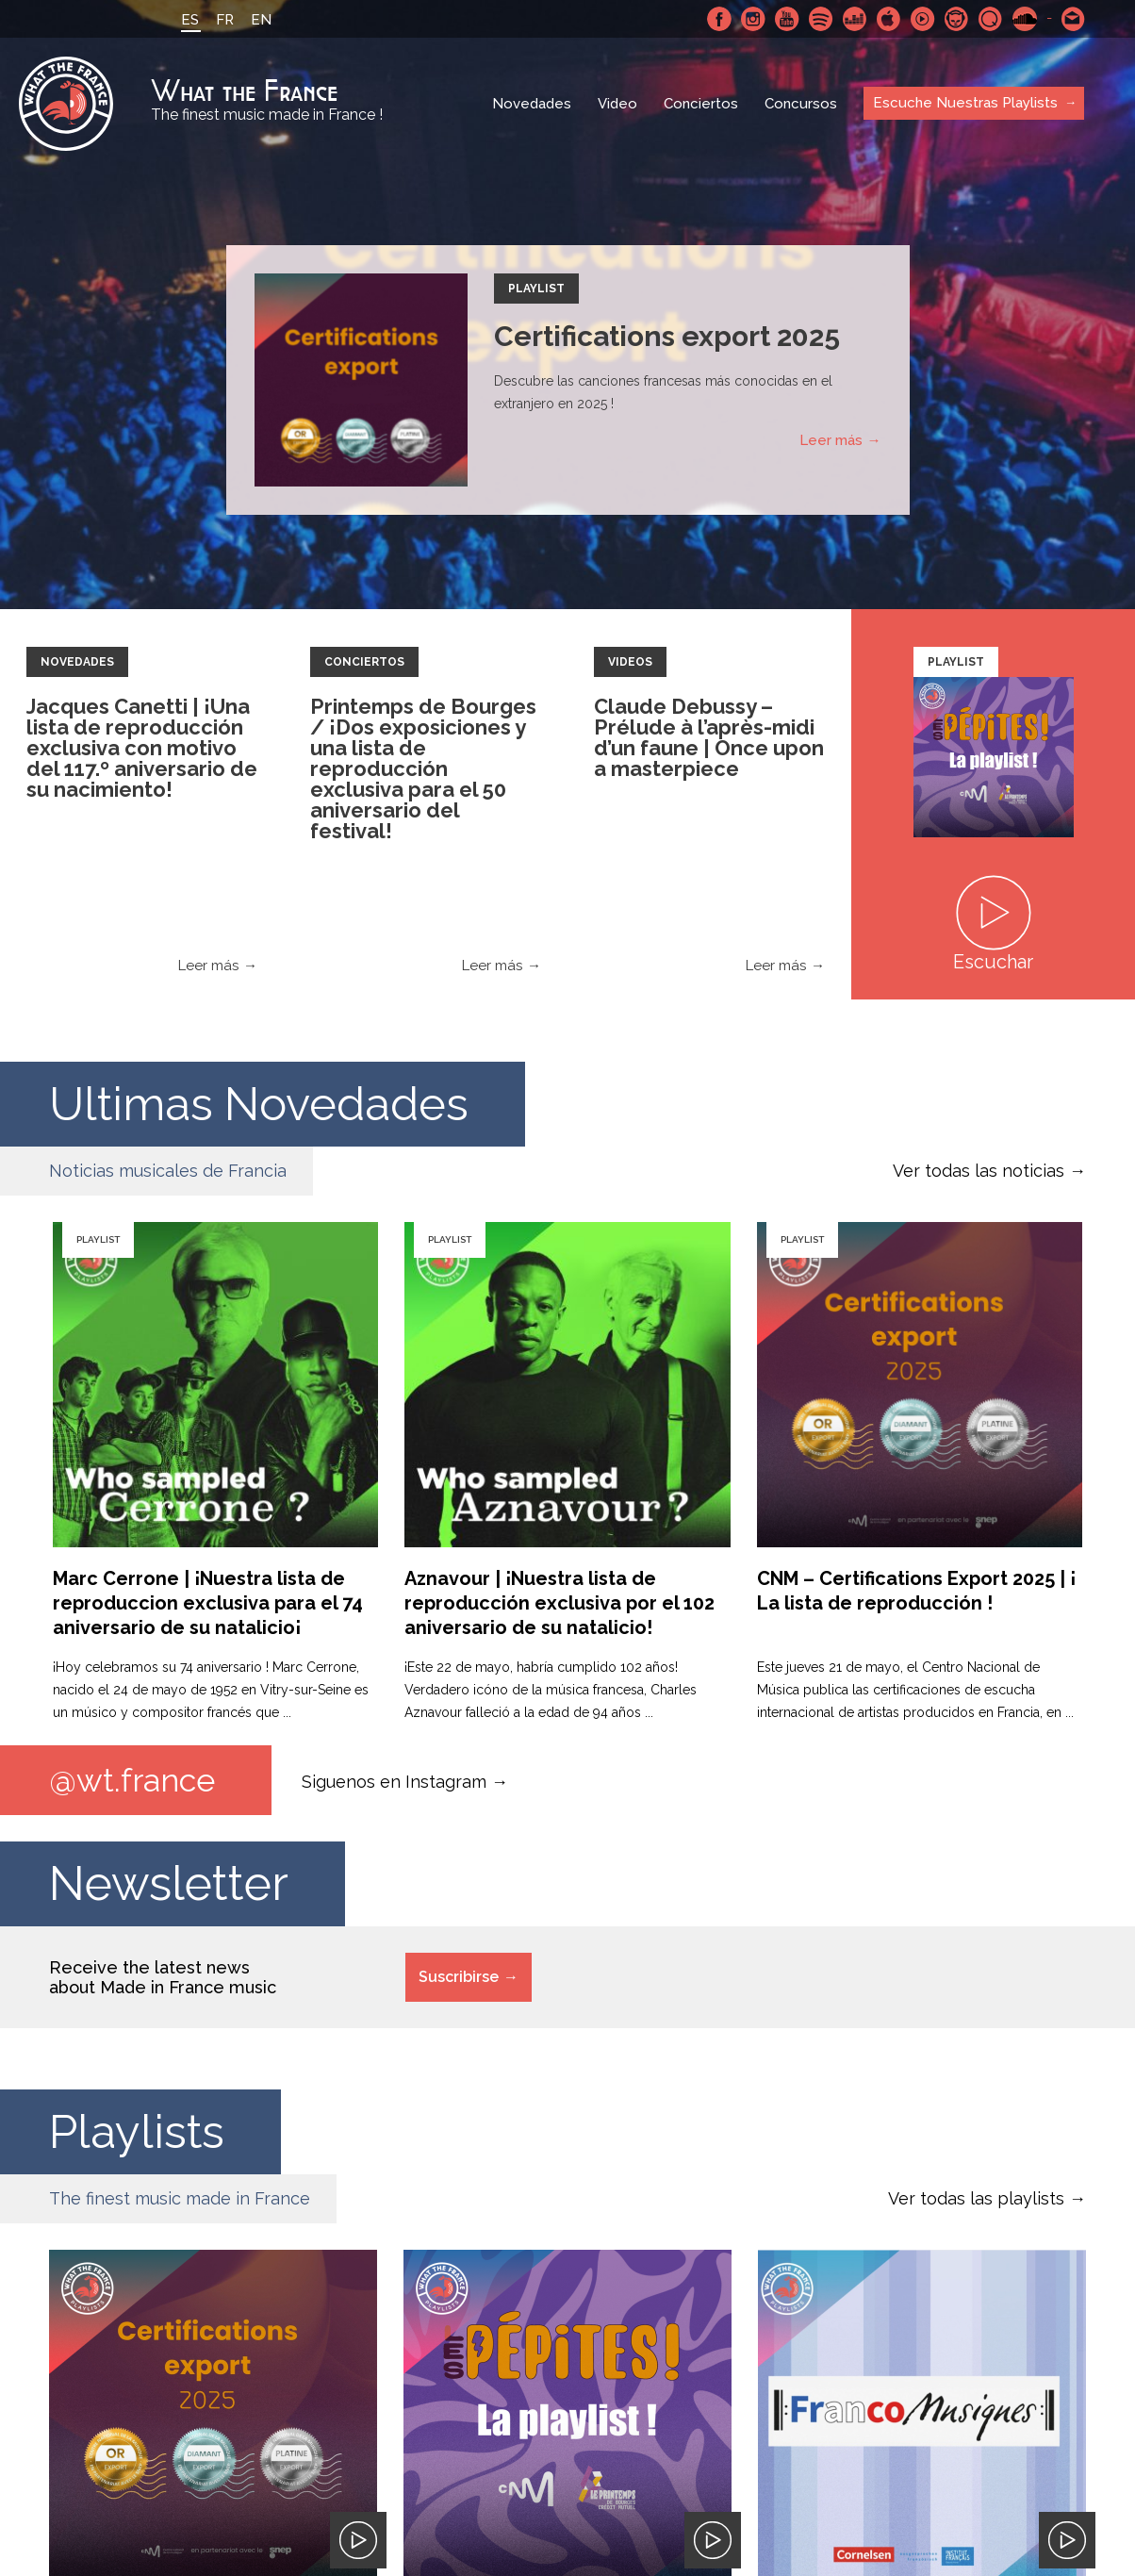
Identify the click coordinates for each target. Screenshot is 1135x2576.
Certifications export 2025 (667, 336)
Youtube (787, 19)
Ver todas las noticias (978, 1171)
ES (190, 19)
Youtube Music (923, 19)
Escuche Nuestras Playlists (965, 102)
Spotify (821, 19)
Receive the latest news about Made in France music (162, 1977)
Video (617, 103)
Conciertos (701, 103)
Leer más (831, 440)
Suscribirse (459, 1977)
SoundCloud (1024, 19)
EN (261, 19)
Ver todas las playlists (976, 2198)
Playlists (137, 2131)
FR (225, 19)
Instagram (753, 19)
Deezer (855, 19)
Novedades (531, 103)
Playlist (536, 288)
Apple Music (889, 19)
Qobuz (991, 19)
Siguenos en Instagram (394, 1781)
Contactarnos (1073, 19)
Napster (957, 19)
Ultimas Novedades (263, 1103)
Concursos (801, 103)
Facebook (719, 19)
